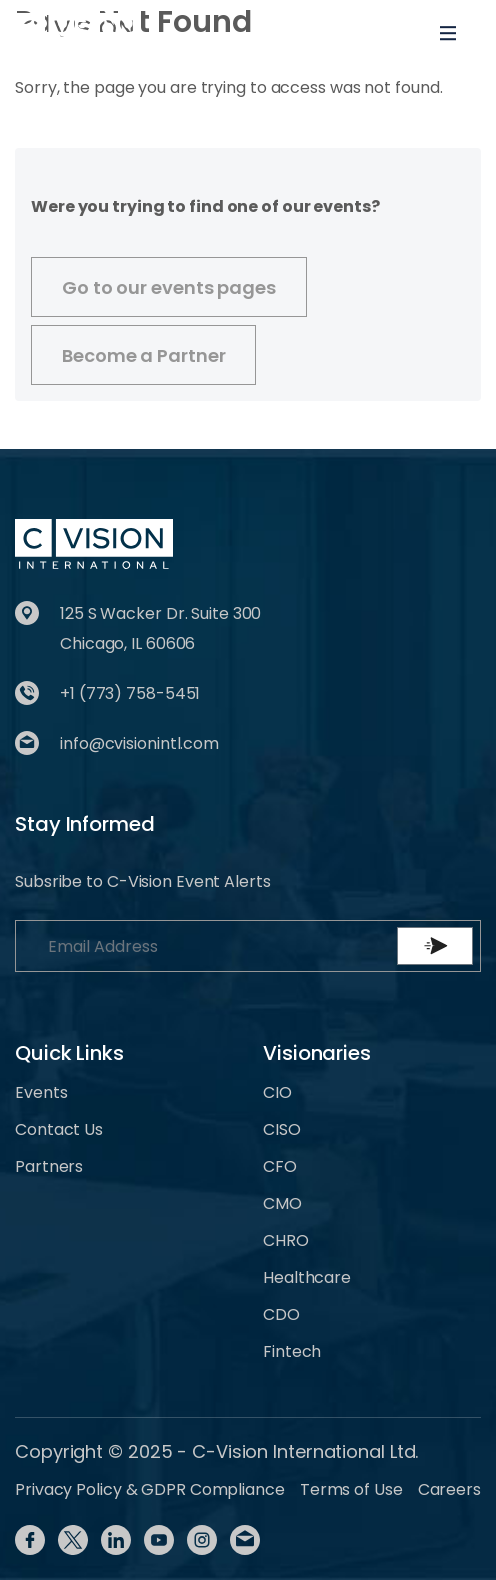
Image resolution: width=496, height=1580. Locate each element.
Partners (49, 1166)
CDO (281, 1314)
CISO (282, 1129)
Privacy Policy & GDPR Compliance (150, 1489)
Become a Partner (143, 355)
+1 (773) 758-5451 (130, 693)
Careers (449, 1489)
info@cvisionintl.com (139, 743)
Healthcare (307, 1277)
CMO (282, 1203)
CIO (277, 1092)
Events (41, 1092)
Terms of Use (351, 1489)
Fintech (292, 1351)
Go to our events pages (169, 287)
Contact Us (59, 1129)
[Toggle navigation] (448, 33)
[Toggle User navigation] (383, 33)
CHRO (286, 1240)
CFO (280, 1166)
